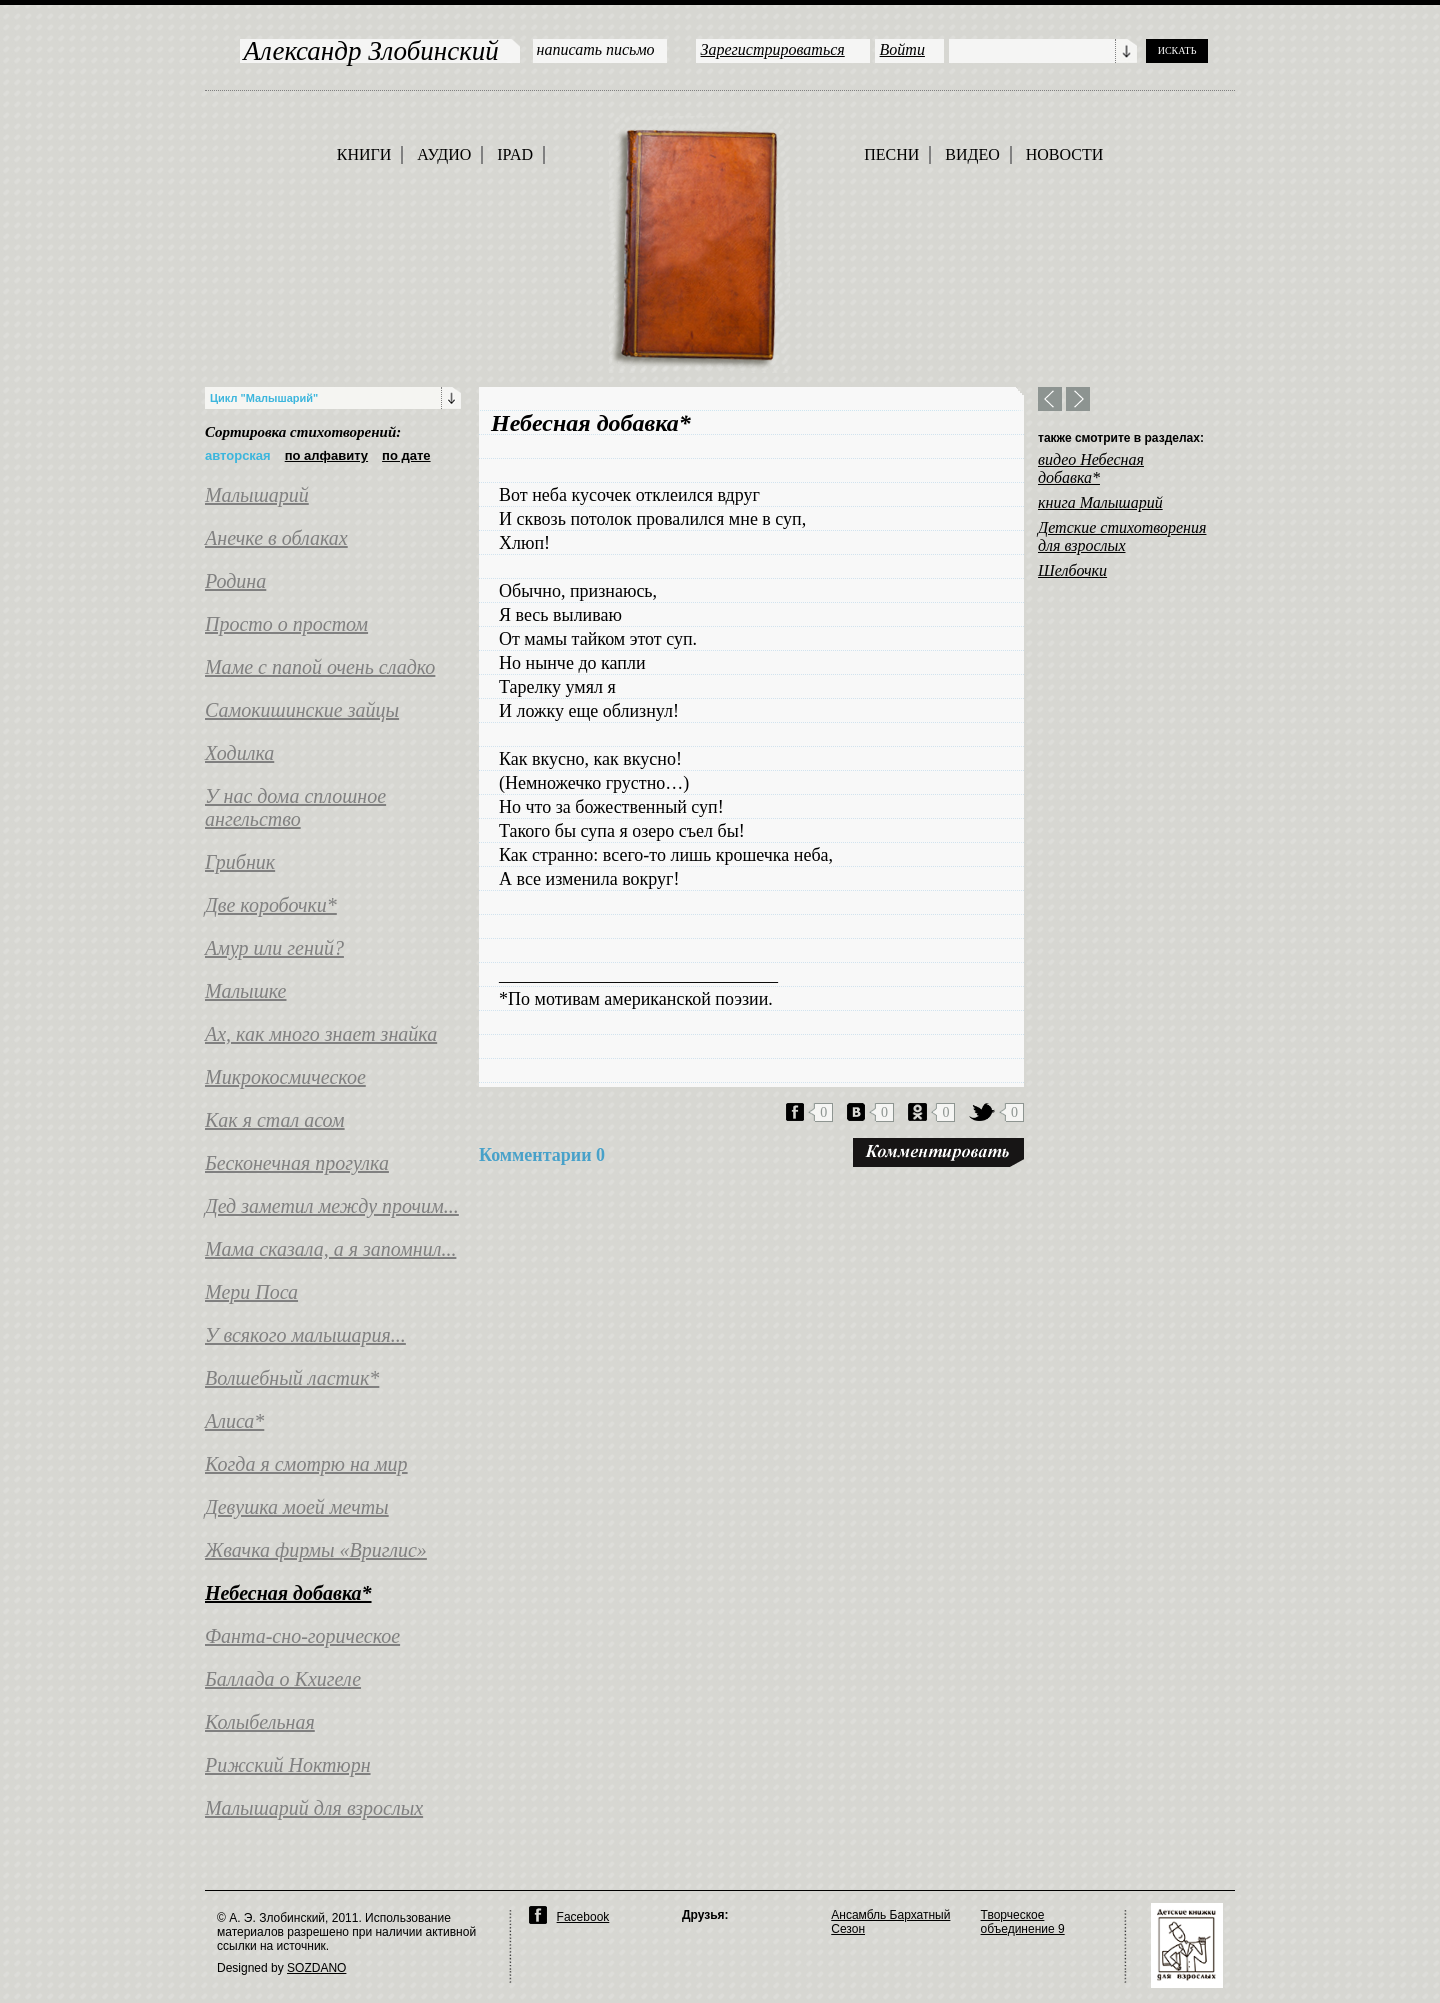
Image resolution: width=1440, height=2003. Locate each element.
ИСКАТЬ (1177, 50)
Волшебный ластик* (292, 1378)
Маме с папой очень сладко (320, 667)
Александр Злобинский (371, 51)
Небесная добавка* (288, 1593)
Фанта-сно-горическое (302, 1636)
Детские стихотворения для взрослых (1122, 536)
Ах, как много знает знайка (321, 1034)
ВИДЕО (972, 154)
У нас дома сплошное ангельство (295, 807)
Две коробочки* (271, 905)
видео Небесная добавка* (1091, 468)
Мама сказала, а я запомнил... (330, 1249)
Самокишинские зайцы (302, 710)
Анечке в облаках (276, 538)
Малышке (245, 991)
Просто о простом (286, 624)
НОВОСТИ (1065, 154)
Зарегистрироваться (773, 49)
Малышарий (257, 495)
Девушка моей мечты (297, 1507)
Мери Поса (251, 1292)
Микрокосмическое (285, 1077)
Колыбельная (260, 1722)
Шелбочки (1072, 570)
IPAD (515, 154)
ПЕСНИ (891, 154)
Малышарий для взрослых (314, 1808)
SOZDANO (316, 1968)
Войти (902, 49)
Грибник (240, 862)
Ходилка (239, 753)
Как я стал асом (275, 1120)
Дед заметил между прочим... (332, 1206)
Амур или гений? (274, 948)
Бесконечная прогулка (297, 1163)
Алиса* (234, 1421)
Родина (235, 581)
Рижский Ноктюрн (288, 1765)
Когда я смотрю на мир (306, 1464)
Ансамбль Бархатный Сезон (890, 1922)
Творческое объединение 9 (1023, 1922)
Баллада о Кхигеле (283, 1679)
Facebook (583, 1917)
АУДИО (444, 154)
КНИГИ (364, 154)
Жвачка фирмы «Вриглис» (316, 1550)
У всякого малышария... (305, 1335)
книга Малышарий (1100, 502)
